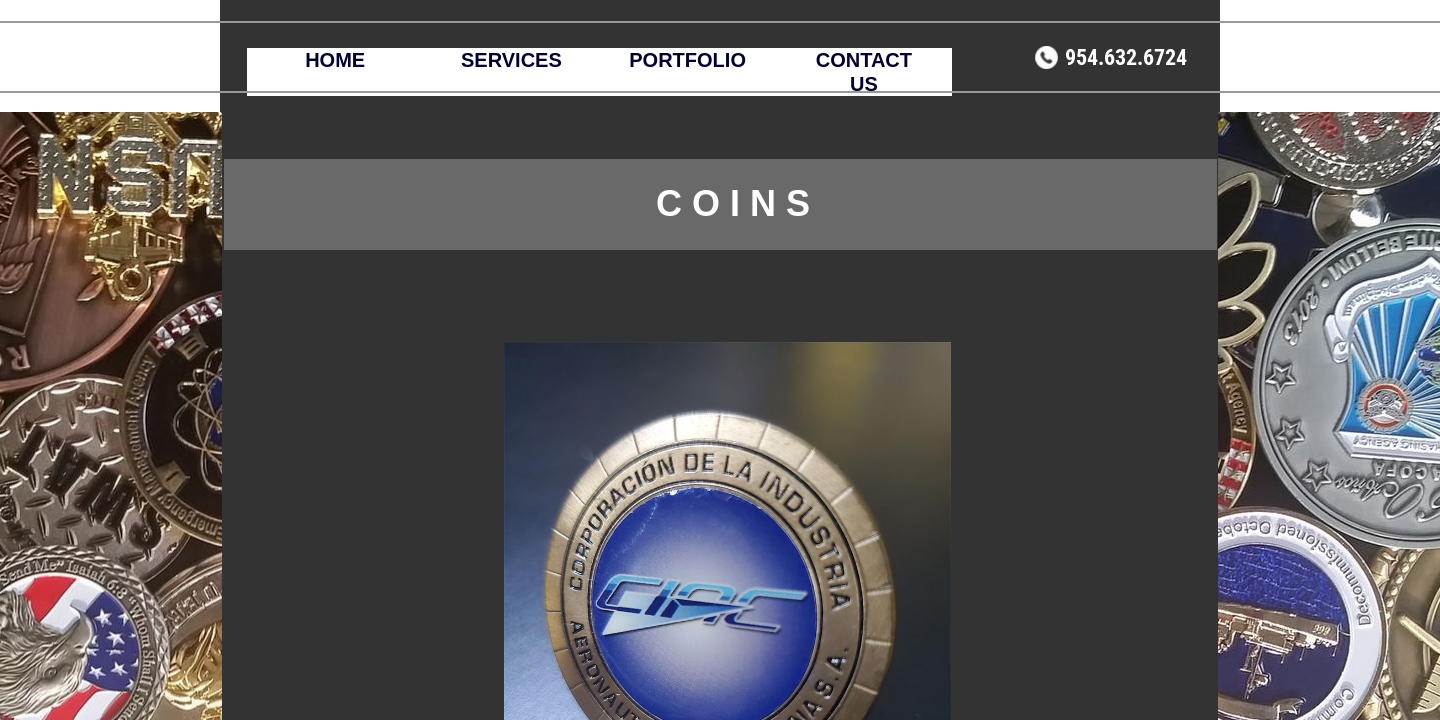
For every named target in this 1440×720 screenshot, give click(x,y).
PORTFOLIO (687, 60)
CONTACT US (864, 72)
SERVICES (511, 60)
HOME (335, 60)
